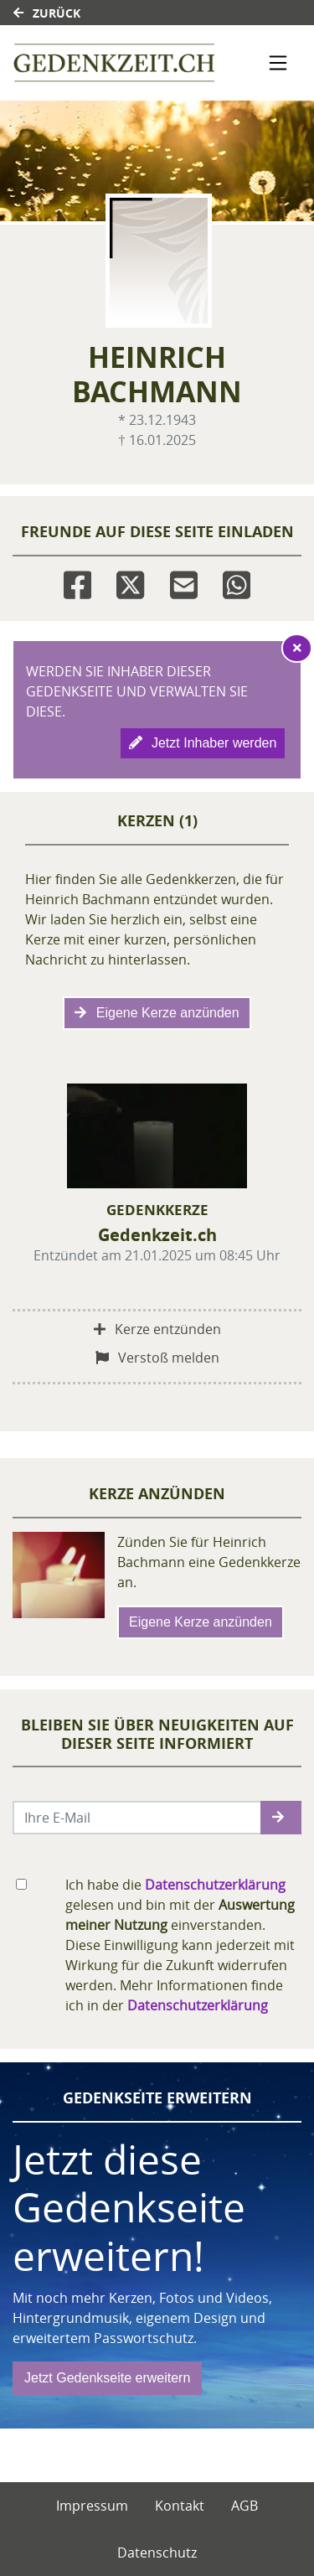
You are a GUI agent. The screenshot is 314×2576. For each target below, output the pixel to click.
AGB (244, 2505)
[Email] (184, 582)
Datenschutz (157, 2552)
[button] (280, 1817)
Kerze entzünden (157, 1329)
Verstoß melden (157, 1357)
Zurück (46, 13)
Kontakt (179, 2505)
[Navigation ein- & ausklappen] (278, 63)
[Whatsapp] (236, 582)
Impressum (92, 2505)
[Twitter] (130, 582)
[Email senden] (137, 1817)
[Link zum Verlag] (113, 63)
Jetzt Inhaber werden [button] (203, 743)
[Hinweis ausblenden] (297, 648)
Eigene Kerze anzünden (157, 1013)
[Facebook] (77, 582)
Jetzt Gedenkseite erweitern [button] (107, 2378)
